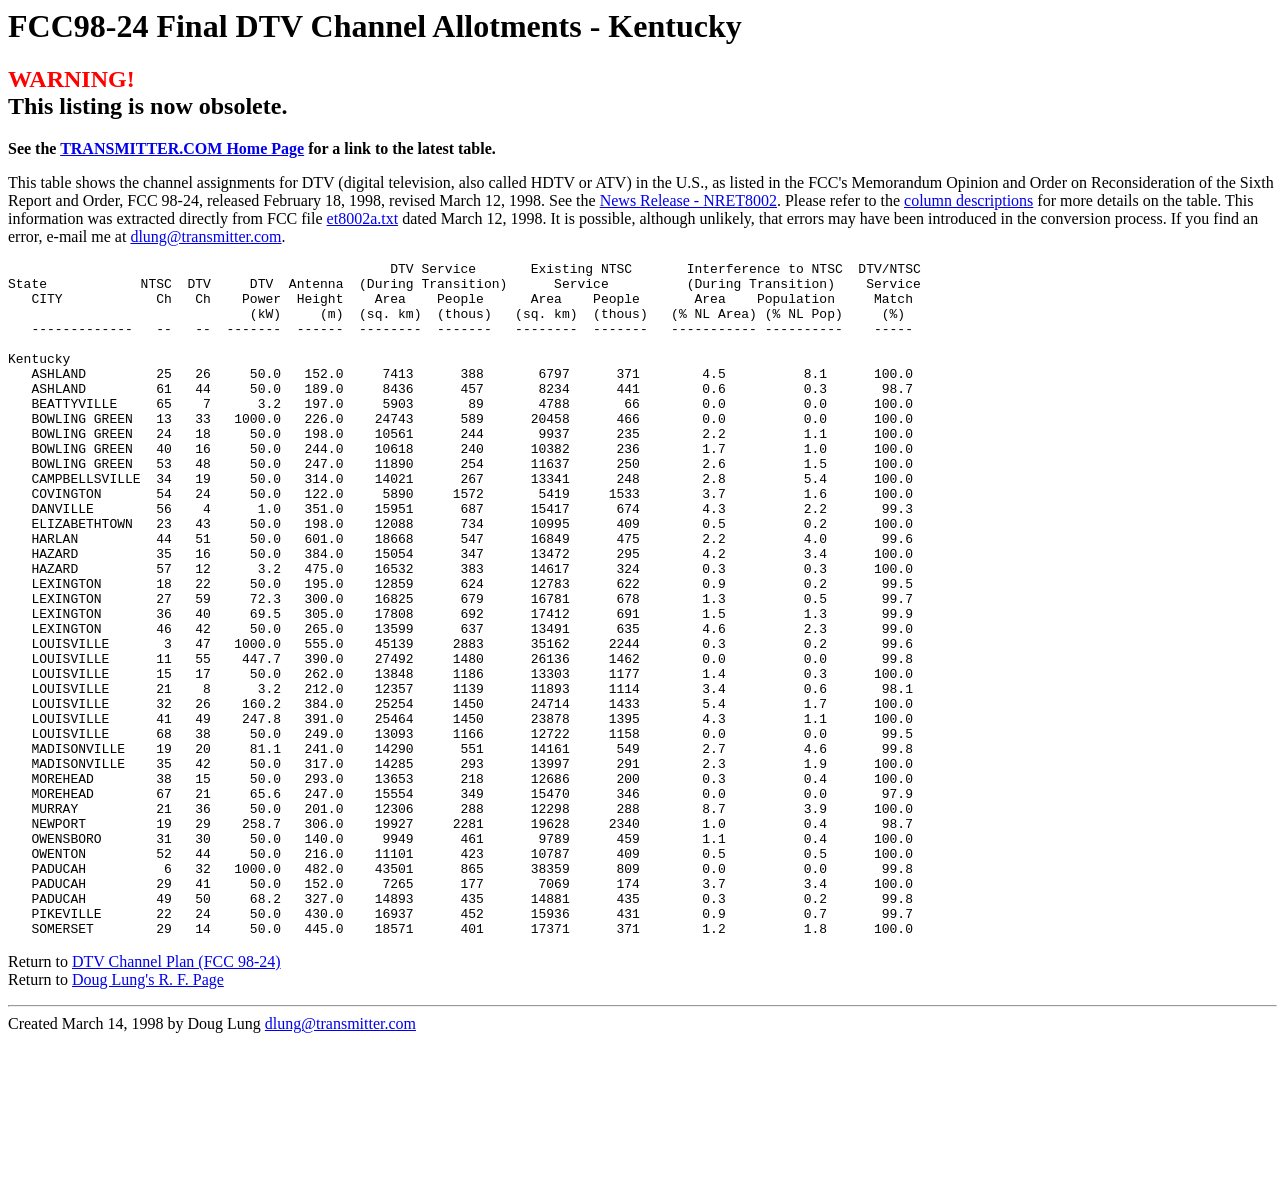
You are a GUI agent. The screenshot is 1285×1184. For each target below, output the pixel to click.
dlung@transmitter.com (205, 236)
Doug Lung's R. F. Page (148, 1114)
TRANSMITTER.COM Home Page (182, 148)
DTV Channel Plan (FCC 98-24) (176, 1096)
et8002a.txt (363, 218)
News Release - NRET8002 (688, 200)
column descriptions (968, 200)
